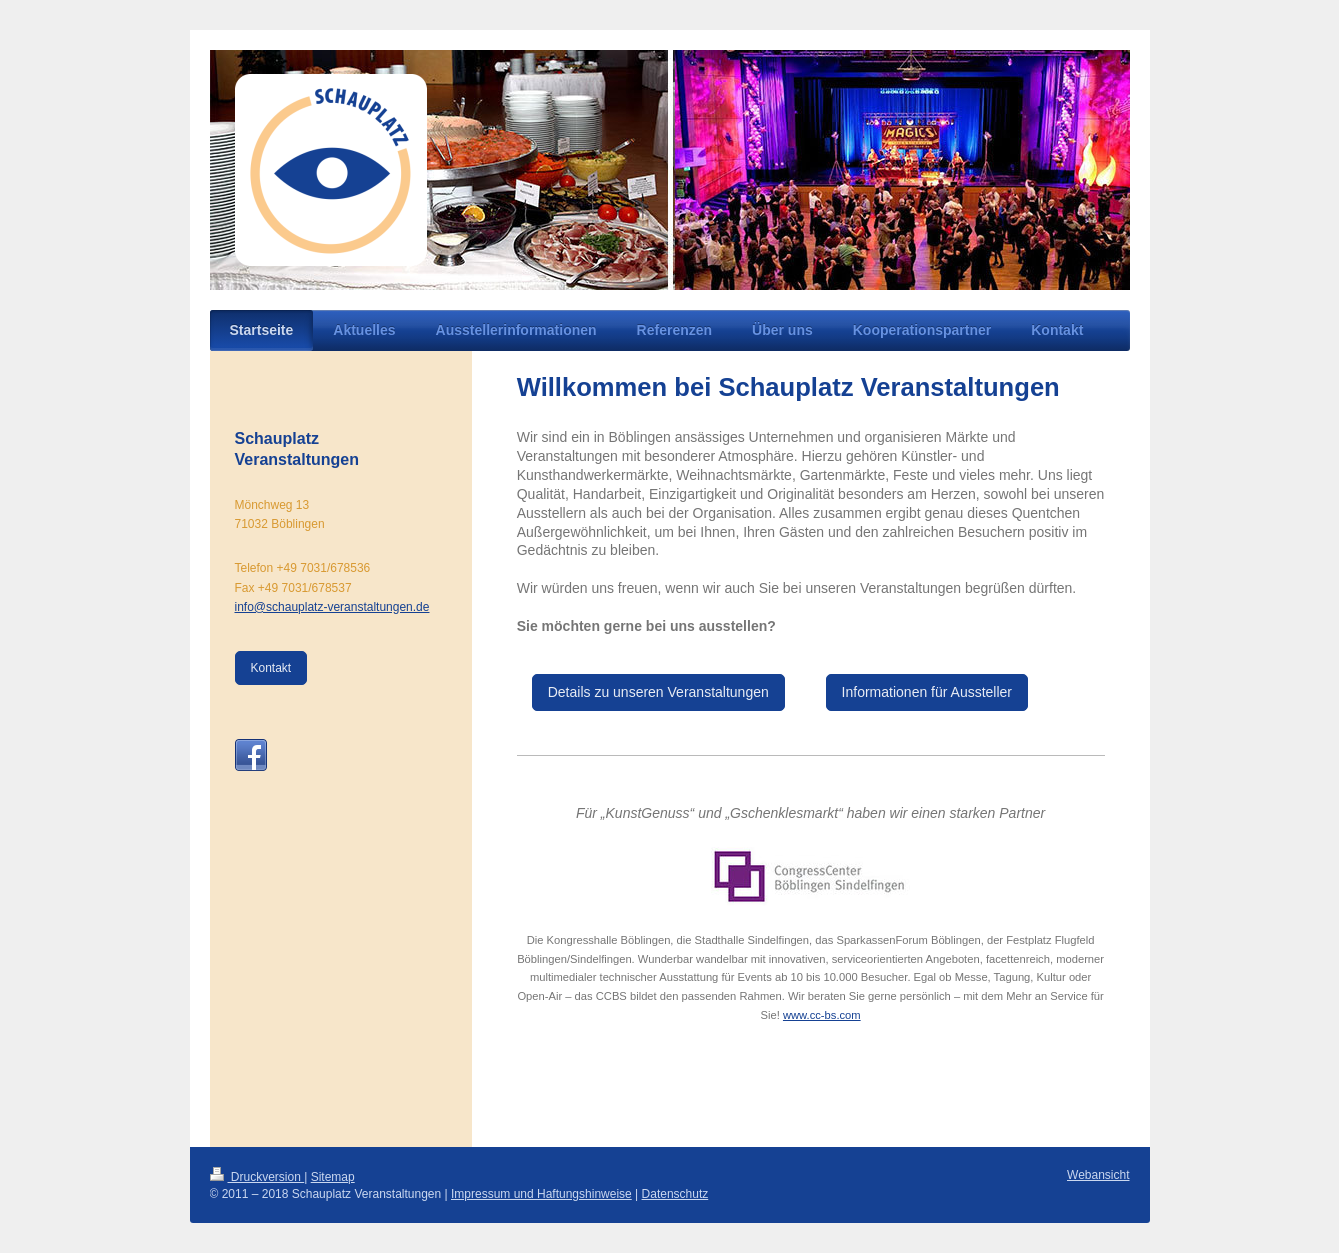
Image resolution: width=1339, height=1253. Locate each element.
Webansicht (1098, 1175)
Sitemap (333, 1177)
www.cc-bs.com (822, 1015)
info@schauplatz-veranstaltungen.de (332, 607)
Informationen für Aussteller (927, 692)
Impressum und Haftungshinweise (541, 1194)
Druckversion (257, 1177)
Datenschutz (675, 1194)
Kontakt (271, 668)
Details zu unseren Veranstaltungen (658, 692)
